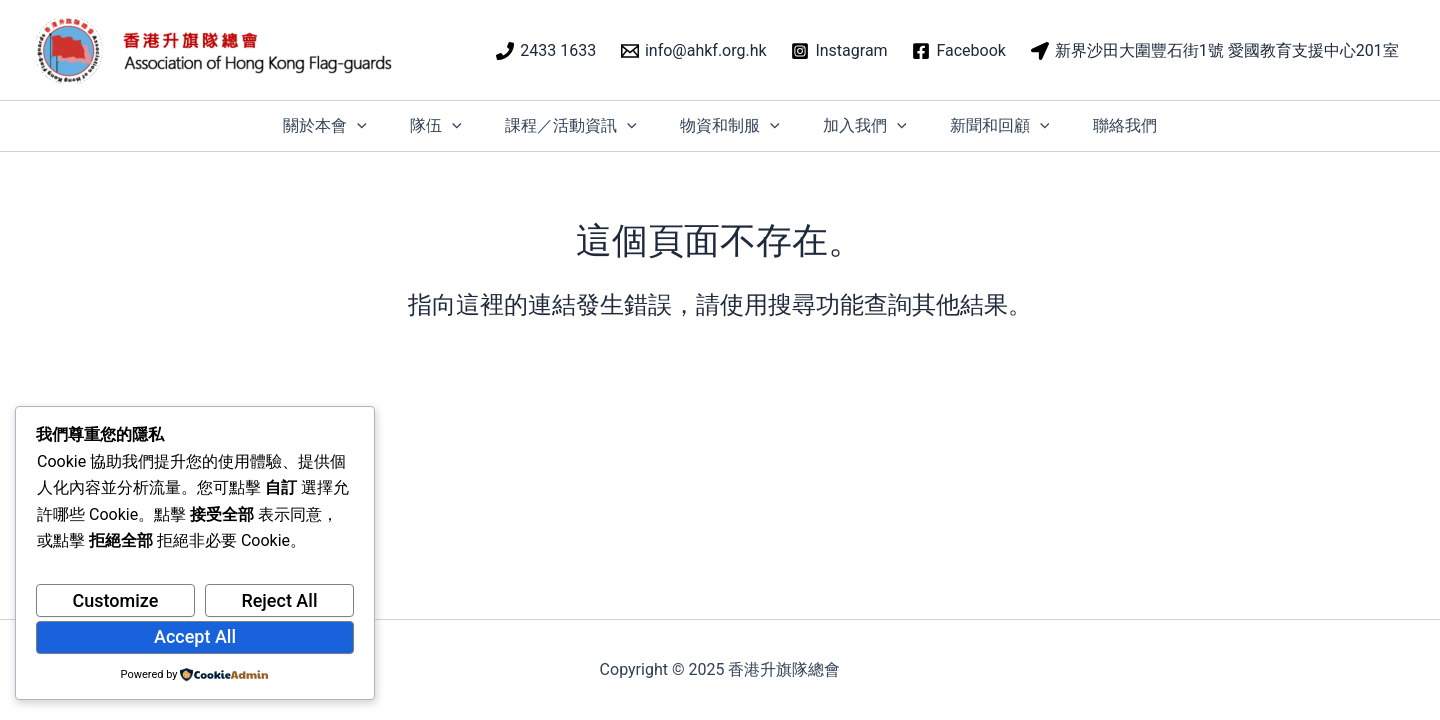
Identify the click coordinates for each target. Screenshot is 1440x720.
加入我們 (872, 126)
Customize (116, 600)
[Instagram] (839, 51)
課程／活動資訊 (564, 126)
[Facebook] (959, 51)
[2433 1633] (546, 51)
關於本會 (305, 126)
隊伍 (423, 126)
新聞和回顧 (1013, 126)
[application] (337, 126)
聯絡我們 (1145, 125)
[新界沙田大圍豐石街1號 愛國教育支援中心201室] (1214, 51)
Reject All (279, 600)
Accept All (195, 636)
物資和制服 (730, 126)
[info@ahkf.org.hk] (694, 51)
